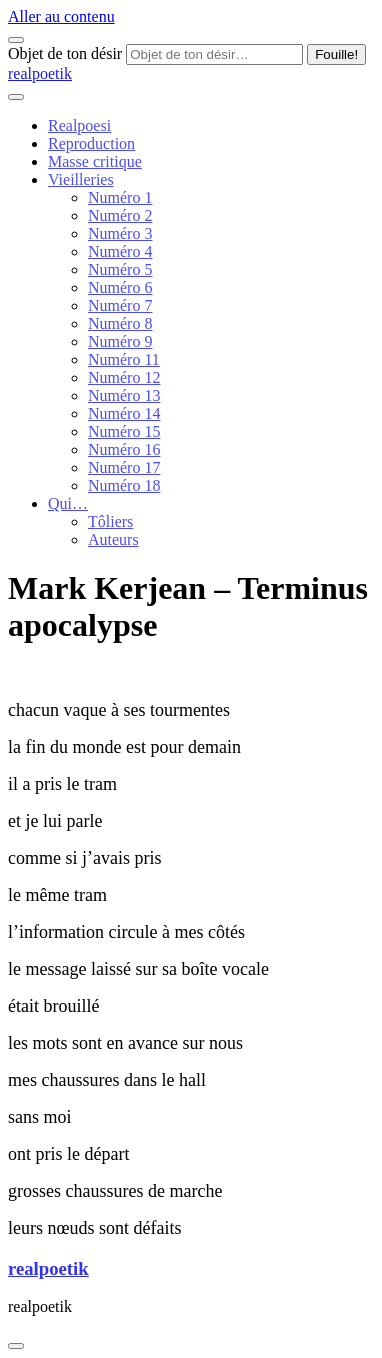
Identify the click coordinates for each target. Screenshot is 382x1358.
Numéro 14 (124, 413)
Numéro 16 (124, 449)
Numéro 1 (120, 197)
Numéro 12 (124, 377)
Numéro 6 (120, 287)
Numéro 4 (120, 251)
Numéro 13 (124, 395)
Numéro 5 (120, 269)
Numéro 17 (124, 467)
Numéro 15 (124, 431)
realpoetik (40, 73)
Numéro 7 (120, 305)
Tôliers (110, 521)
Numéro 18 (124, 485)
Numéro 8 (120, 323)
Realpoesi (79, 125)
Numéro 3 (120, 233)
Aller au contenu (61, 16)
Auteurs (113, 539)
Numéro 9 (120, 341)
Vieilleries (81, 179)
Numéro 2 (120, 215)
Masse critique (95, 161)
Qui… (68, 503)
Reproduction (91, 143)
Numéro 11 (124, 359)
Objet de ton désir (65, 53)
